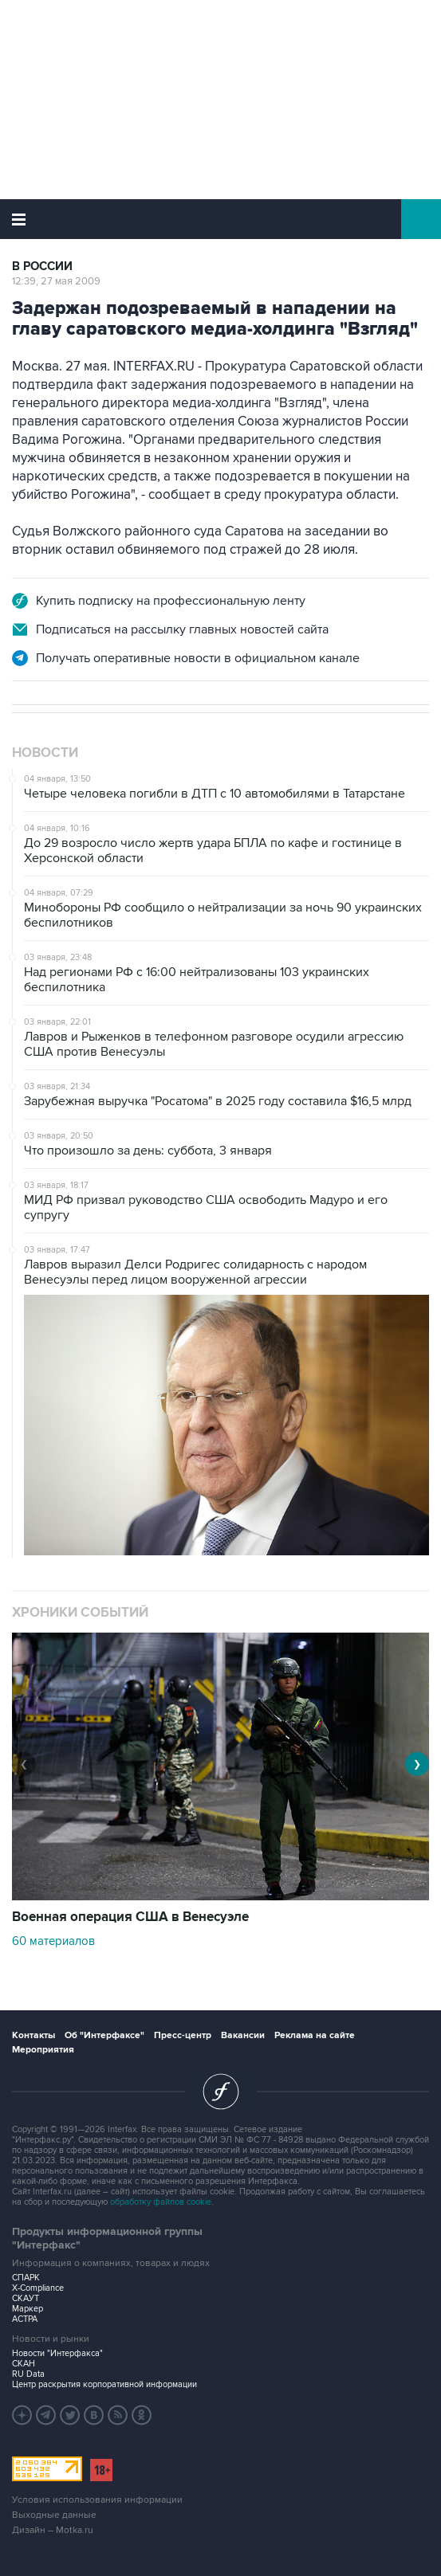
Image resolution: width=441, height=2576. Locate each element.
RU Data (28, 2374)
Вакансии (243, 2035)
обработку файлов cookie (160, 2202)
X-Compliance (38, 2288)
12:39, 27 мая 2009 (56, 281)
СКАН (23, 2363)
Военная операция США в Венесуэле (130, 1917)
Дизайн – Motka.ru (52, 2530)
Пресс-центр (182, 2035)
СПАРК (26, 2277)
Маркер (27, 2309)
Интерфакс (220, 219)
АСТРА (24, 2319)
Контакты (33, 2035)
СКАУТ (25, 2298)
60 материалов (53, 1941)
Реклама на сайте (314, 2035)
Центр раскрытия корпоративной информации (104, 2384)
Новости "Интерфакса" (57, 2353)
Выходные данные (54, 2515)
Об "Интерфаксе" (104, 2035)
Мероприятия (43, 2050)
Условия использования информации (97, 2500)
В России (42, 266)
